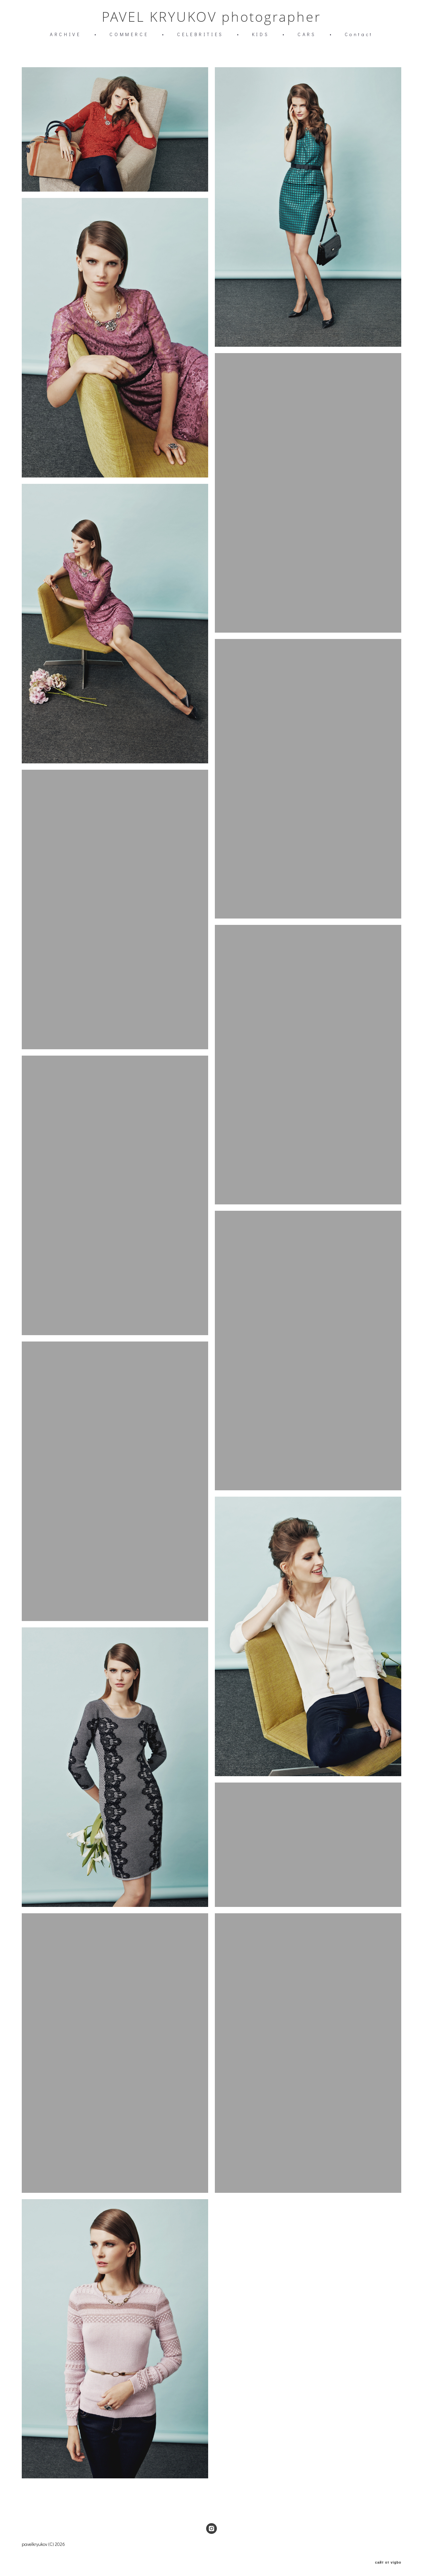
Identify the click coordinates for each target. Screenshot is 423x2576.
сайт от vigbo (388, 2560)
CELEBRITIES (200, 35)
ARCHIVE (65, 35)
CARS (307, 35)
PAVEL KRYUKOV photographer (211, 17)
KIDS (260, 35)
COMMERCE (129, 35)
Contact (359, 35)
